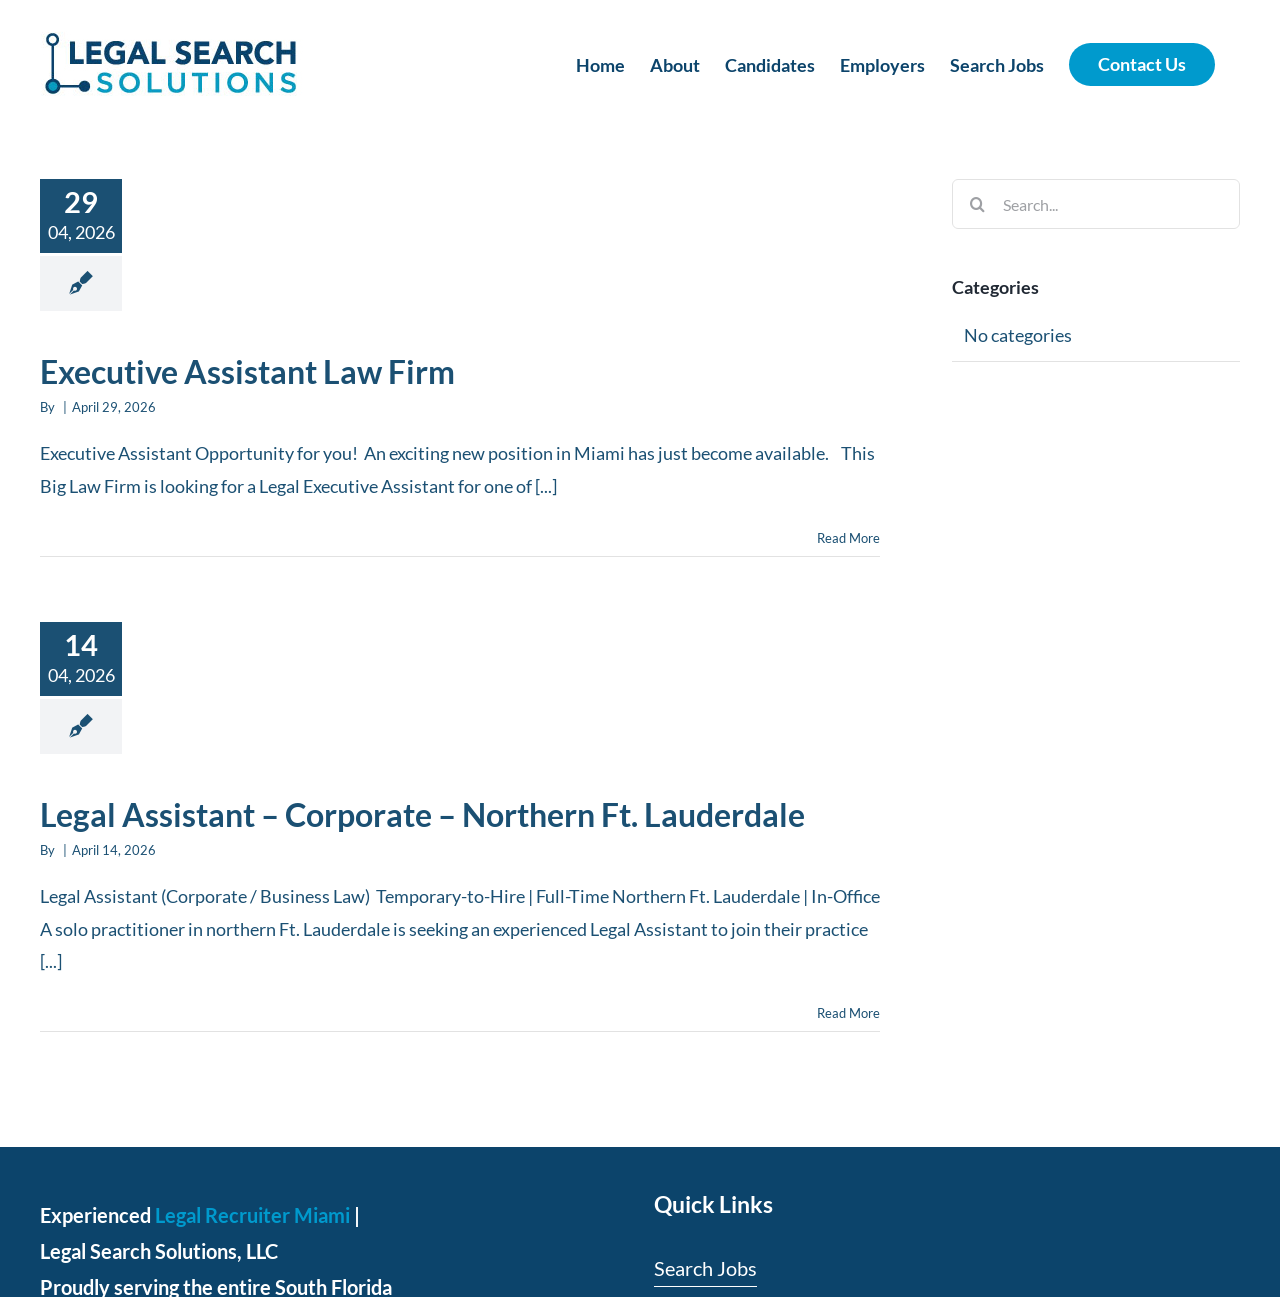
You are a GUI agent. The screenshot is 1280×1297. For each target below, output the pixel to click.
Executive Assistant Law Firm (247, 371)
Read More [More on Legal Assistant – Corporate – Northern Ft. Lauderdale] (848, 1013)
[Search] (977, 204)
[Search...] (1096, 204)
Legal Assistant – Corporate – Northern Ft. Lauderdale (422, 814)
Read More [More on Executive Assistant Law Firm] (848, 538)
